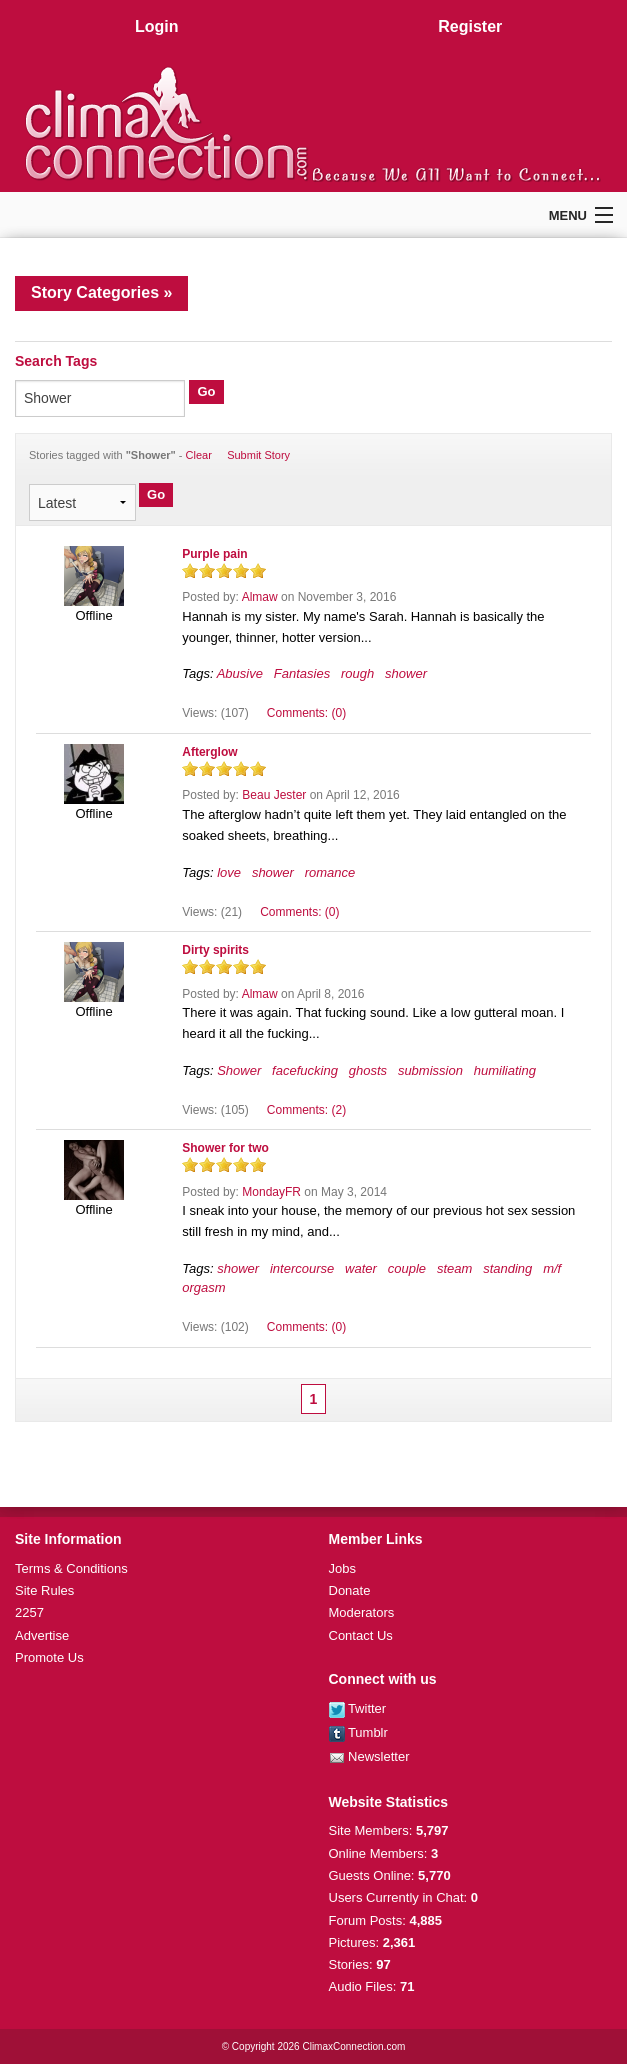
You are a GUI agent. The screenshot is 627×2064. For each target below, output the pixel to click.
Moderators (362, 1612)
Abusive (240, 673)
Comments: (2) (306, 1110)
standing (507, 1268)
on (190, 570)
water (361, 1268)
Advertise (42, 1635)
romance (330, 872)
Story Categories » (101, 292)
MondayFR (271, 1192)
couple (407, 1268)
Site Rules (44, 1590)
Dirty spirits (215, 950)
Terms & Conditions (71, 1568)
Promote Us (49, 1657)
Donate (350, 1590)
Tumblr (358, 1732)
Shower (239, 1070)
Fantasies (302, 673)
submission (430, 1070)
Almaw (260, 597)
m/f (552, 1268)
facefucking (305, 1070)
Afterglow (209, 752)
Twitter (358, 1708)
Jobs (342, 1568)
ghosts (368, 1070)
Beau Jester (274, 795)
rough (357, 673)
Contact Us (361, 1635)
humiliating (505, 1070)
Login (157, 26)
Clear (199, 455)
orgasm (203, 1287)
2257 (29, 1612)
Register (470, 26)
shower (406, 673)
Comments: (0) (306, 713)
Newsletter (369, 1756)
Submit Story (258, 455)
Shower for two (225, 1148)
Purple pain (214, 554)
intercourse (302, 1268)
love (229, 872)
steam (454, 1268)
